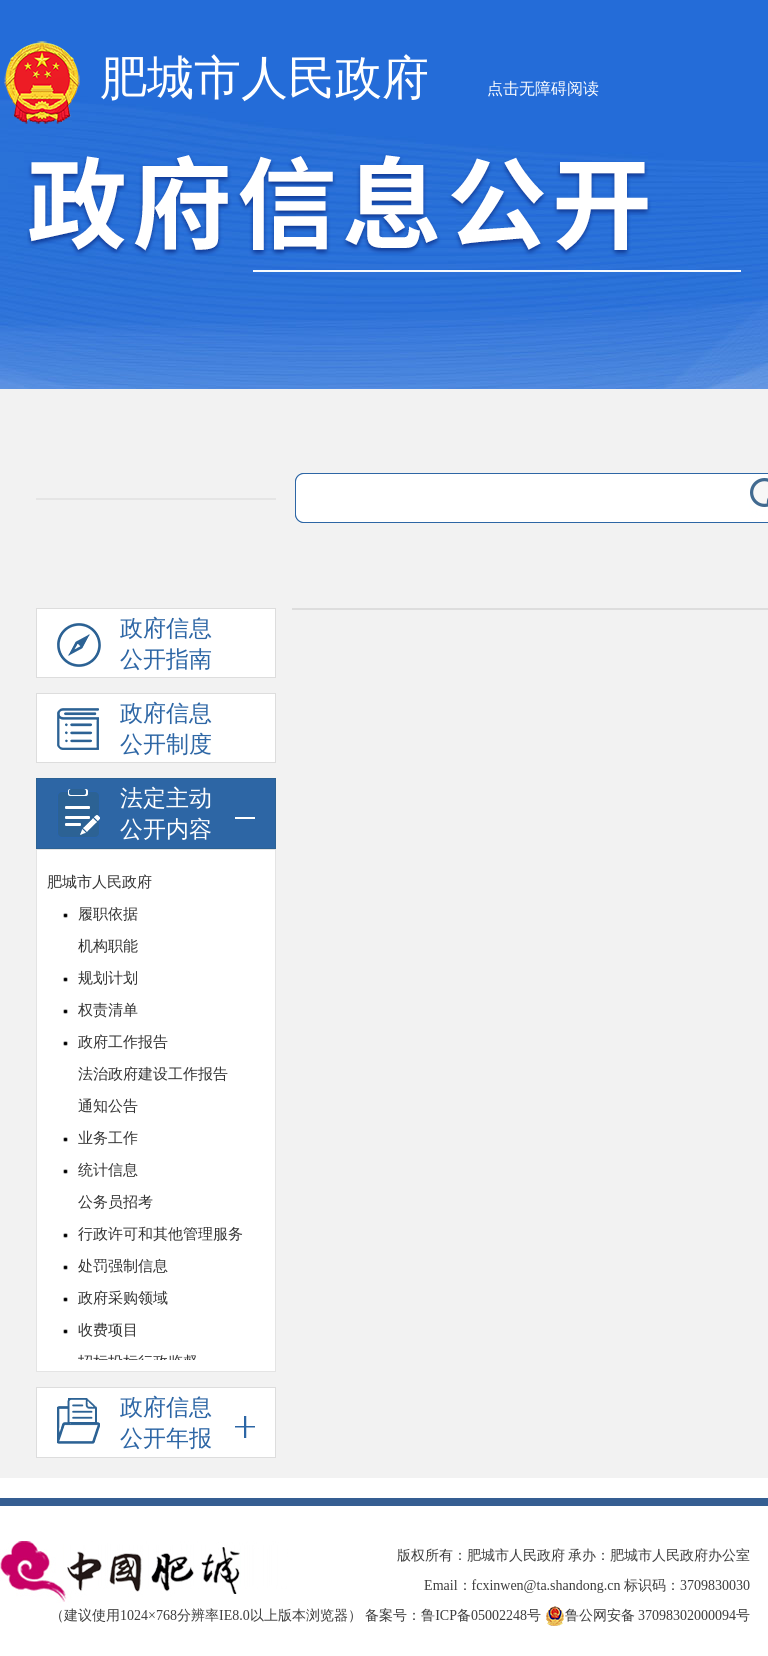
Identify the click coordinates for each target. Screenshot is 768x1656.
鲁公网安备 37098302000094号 (648, 1616)
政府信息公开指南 (134, 647)
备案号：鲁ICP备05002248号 (453, 1615)
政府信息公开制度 (134, 732)
